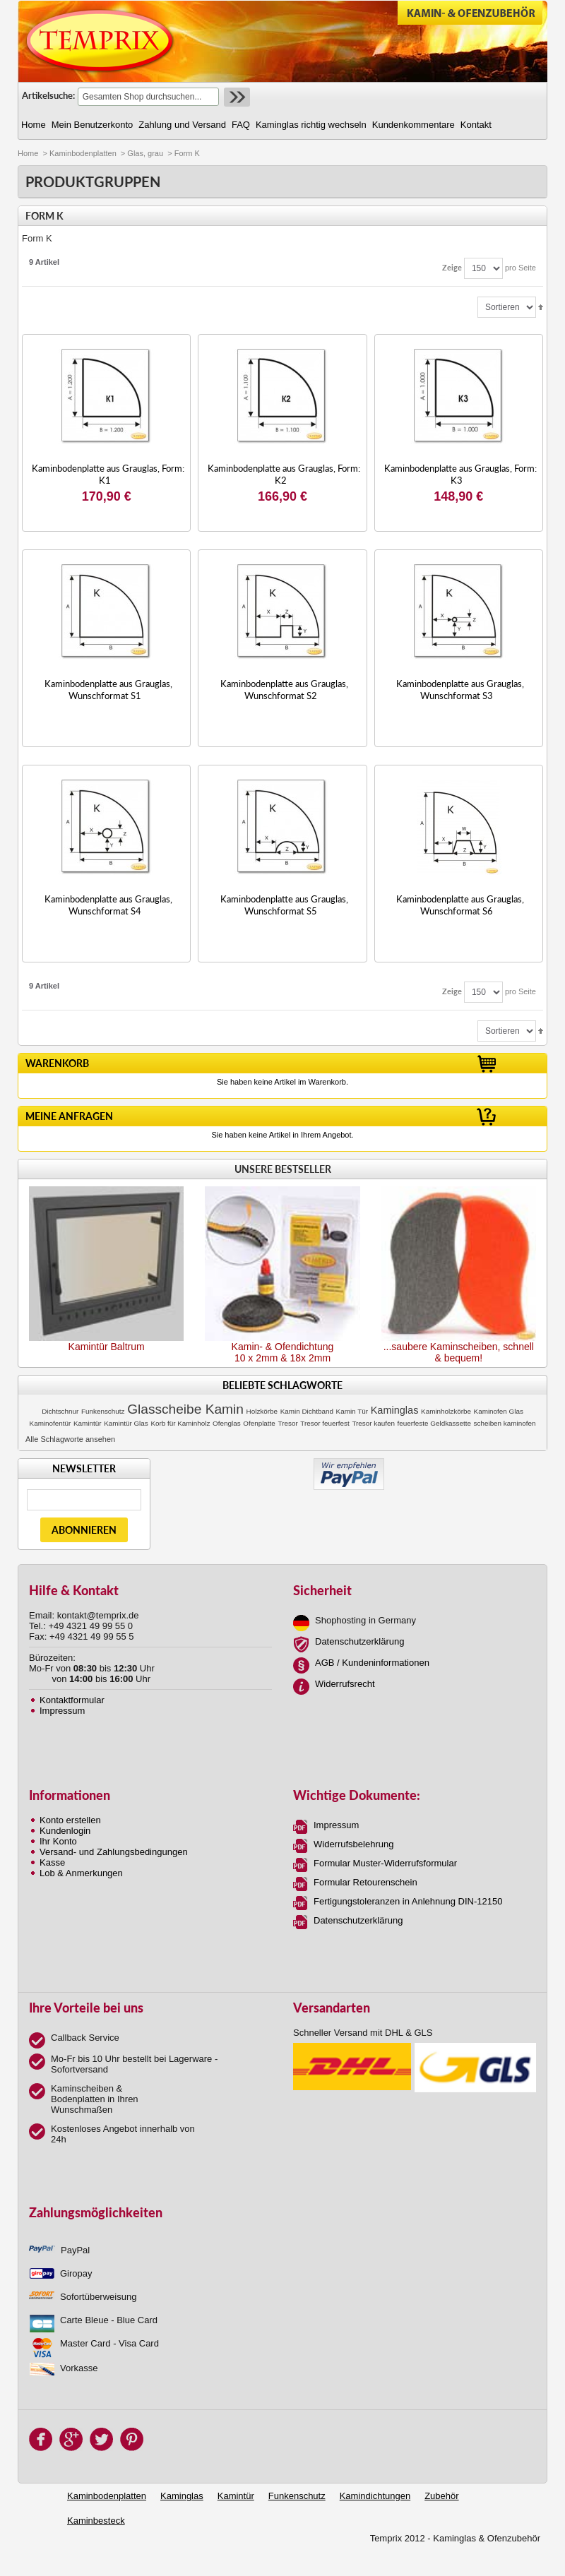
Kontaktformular (72, 1700)
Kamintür (87, 1423)
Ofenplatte (259, 1423)
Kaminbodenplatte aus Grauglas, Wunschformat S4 (108, 905)
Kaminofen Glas (498, 1411)
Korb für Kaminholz (180, 1423)
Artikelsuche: (48, 95)
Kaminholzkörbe (446, 1411)
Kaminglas (395, 1410)
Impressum (62, 1710)
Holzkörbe (262, 1411)
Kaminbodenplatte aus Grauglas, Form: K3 (460, 474)
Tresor (288, 1423)
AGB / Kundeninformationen (372, 1662)
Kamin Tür (352, 1411)
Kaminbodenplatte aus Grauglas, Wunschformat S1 (108, 689)
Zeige (452, 267)
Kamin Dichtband (306, 1411)
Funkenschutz (102, 1411)
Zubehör (441, 2496)
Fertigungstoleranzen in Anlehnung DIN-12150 (408, 1901)
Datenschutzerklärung (359, 1641)
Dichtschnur (60, 1411)
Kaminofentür (50, 1423)
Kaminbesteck (96, 2520)
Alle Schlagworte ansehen (70, 1439)
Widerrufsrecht (345, 1683)
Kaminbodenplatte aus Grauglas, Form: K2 (284, 474)
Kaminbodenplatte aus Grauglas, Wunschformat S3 (460, 689)
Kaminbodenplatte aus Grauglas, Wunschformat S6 (460, 905)
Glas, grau (145, 153)
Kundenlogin (65, 1830)
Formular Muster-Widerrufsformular (385, 1863)
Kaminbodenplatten (83, 153)
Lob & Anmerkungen (81, 1873)
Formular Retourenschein (365, 1882)
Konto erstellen (70, 1820)
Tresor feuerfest (324, 1423)
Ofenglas (227, 1423)
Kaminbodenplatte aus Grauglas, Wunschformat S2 (284, 689)
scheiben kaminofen (505, 1423)
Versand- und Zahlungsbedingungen (114, 1852)
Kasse (52, 1862)
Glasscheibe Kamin (185, 1409)
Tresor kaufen (373, 1423)
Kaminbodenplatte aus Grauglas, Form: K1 (108, 474)
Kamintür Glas (126, 1423)
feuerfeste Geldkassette (434, 1423)
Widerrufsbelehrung (353, 1844)
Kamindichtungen (375, 2496)
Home (28, 153)
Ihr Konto (58, 1841)
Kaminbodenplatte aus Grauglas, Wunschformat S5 (284, 905)
